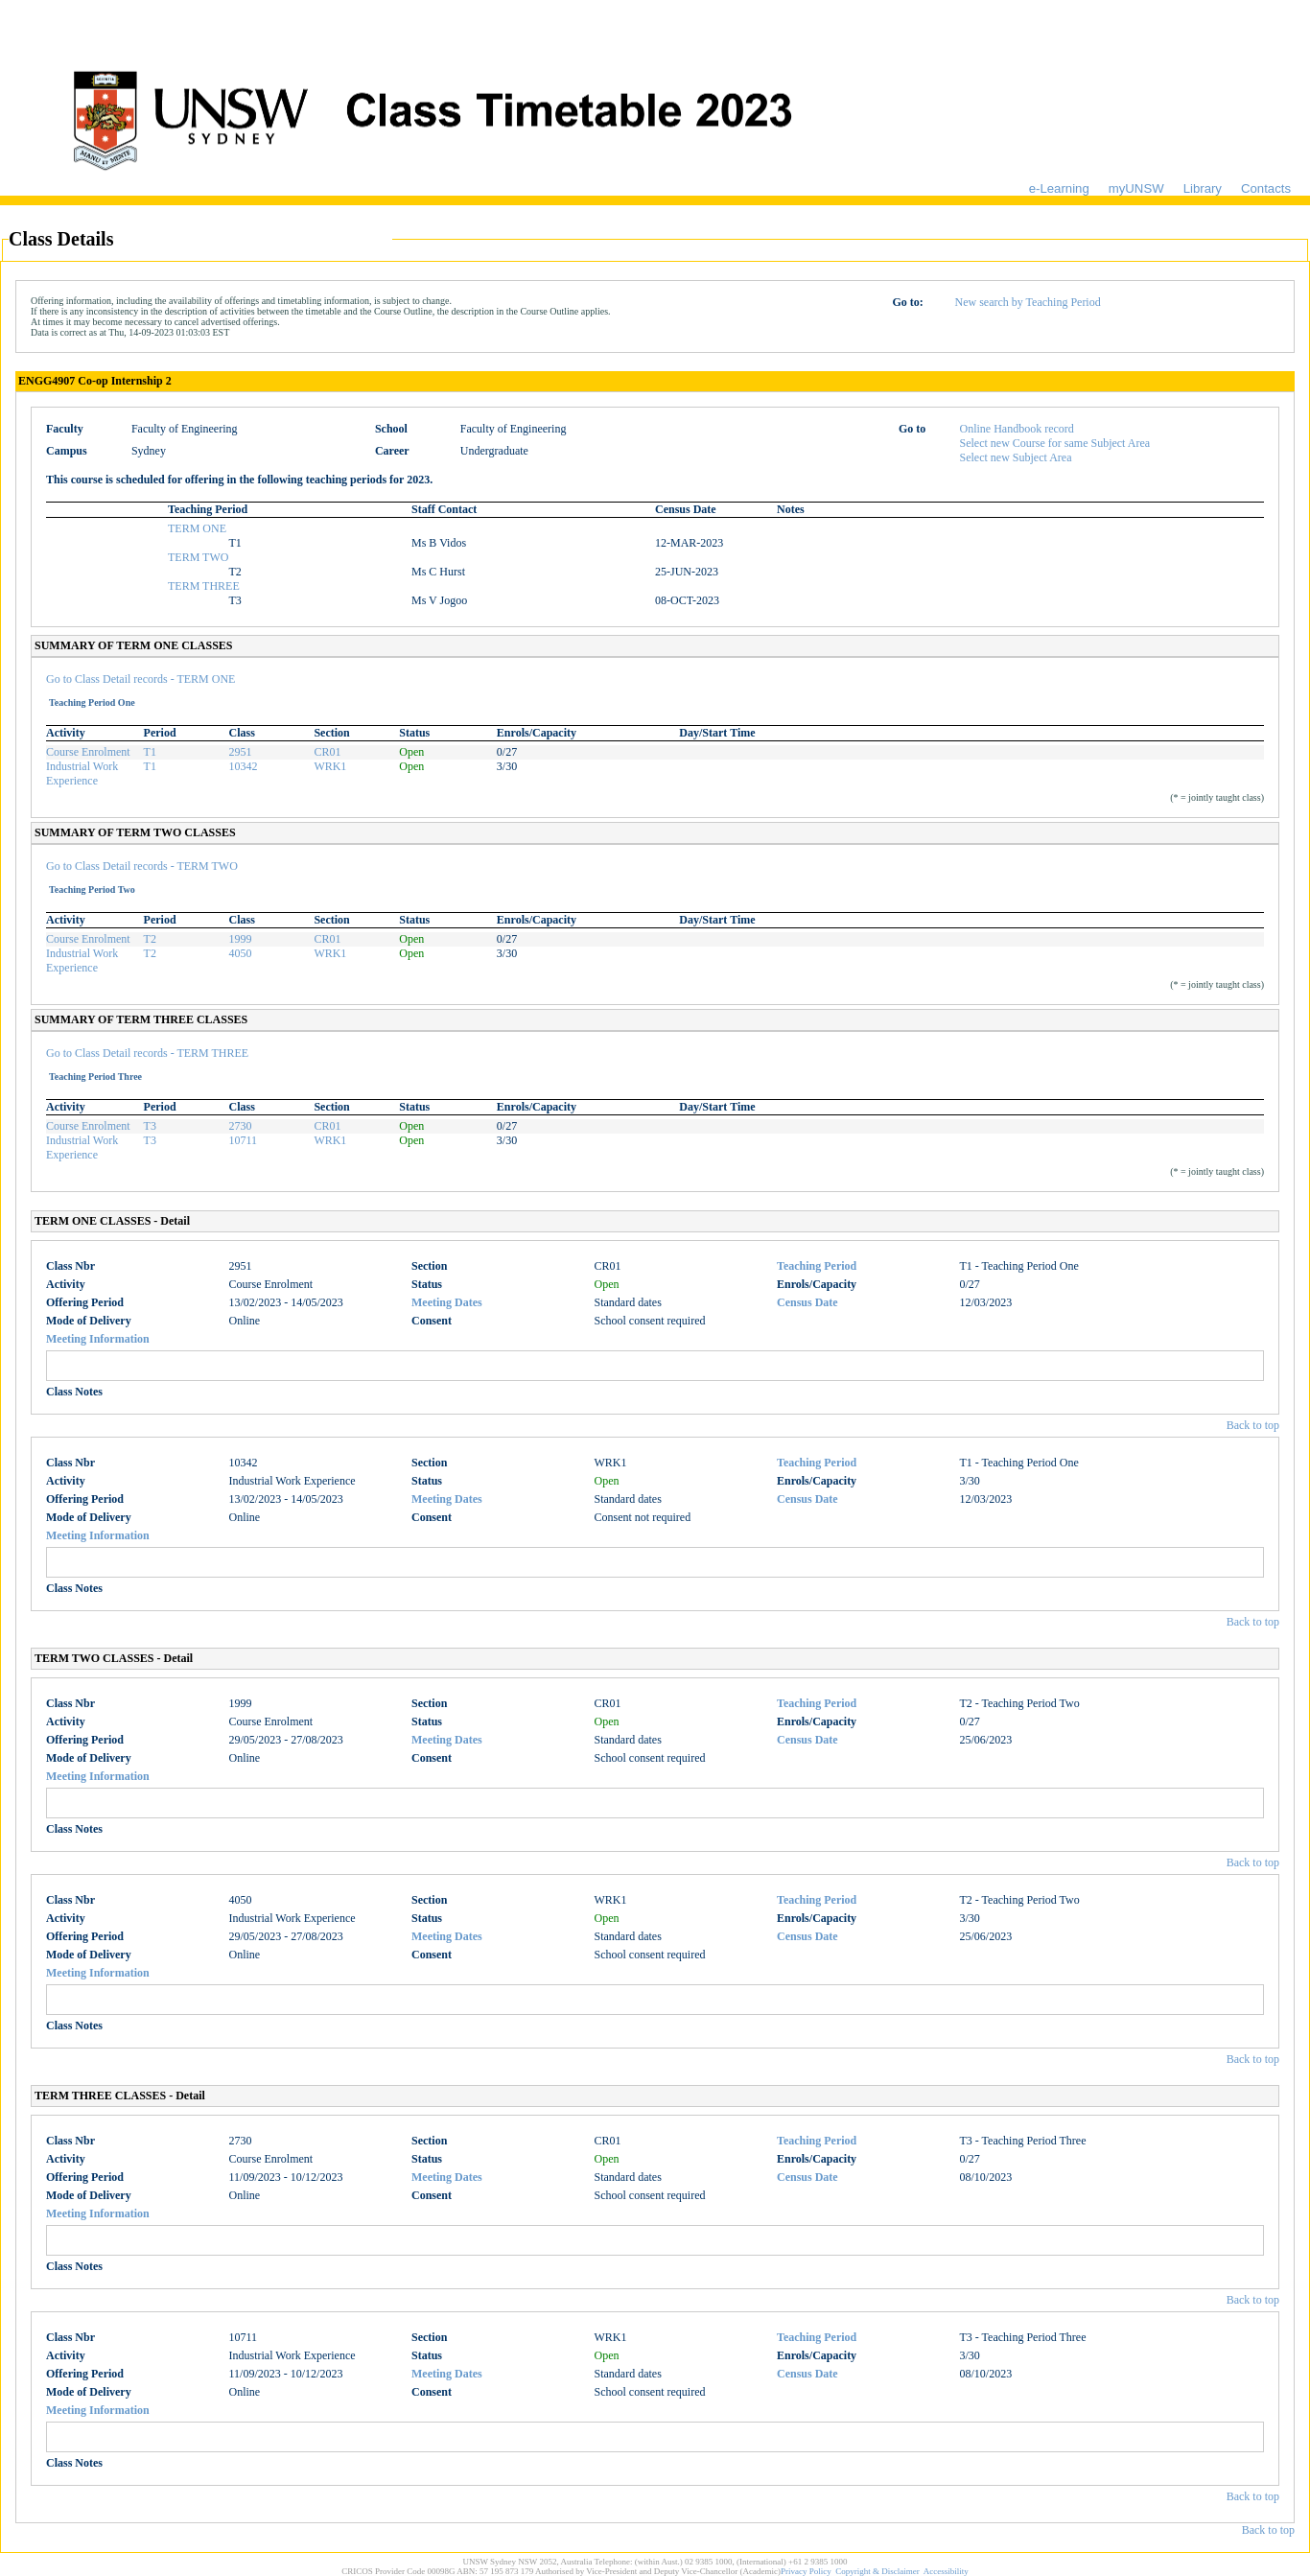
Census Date (807, 1302)
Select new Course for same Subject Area (1055, 443)
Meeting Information (98, 1339)
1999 (239, 939)
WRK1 (330, 766)
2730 (239, 1126)
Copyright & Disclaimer (877, 2571)
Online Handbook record (1017, 428)
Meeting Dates (446, 1302)
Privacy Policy (806, 2571)
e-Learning (1059, 188)
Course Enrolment (88, 752)
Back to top (1253, 1425)
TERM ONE (197, 528)
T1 (150, 752)
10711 (242, 1140)
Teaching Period (816, 1266)
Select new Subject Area (1016, 457)
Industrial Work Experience (82, 773)
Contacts (1266, 188)
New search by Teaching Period (1027, 302)
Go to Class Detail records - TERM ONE (140, 679)
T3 (150, 1126)
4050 (239, 953)
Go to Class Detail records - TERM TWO (142, 866)
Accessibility (946, 2571)
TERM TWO (198, 557)
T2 (150, 939)
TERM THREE (204, 586)
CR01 (327, 752)
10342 (242, 766)
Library (1202, 188)
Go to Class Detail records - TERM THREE (147, 1053)
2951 (239, 752)
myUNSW (1136, 188)
